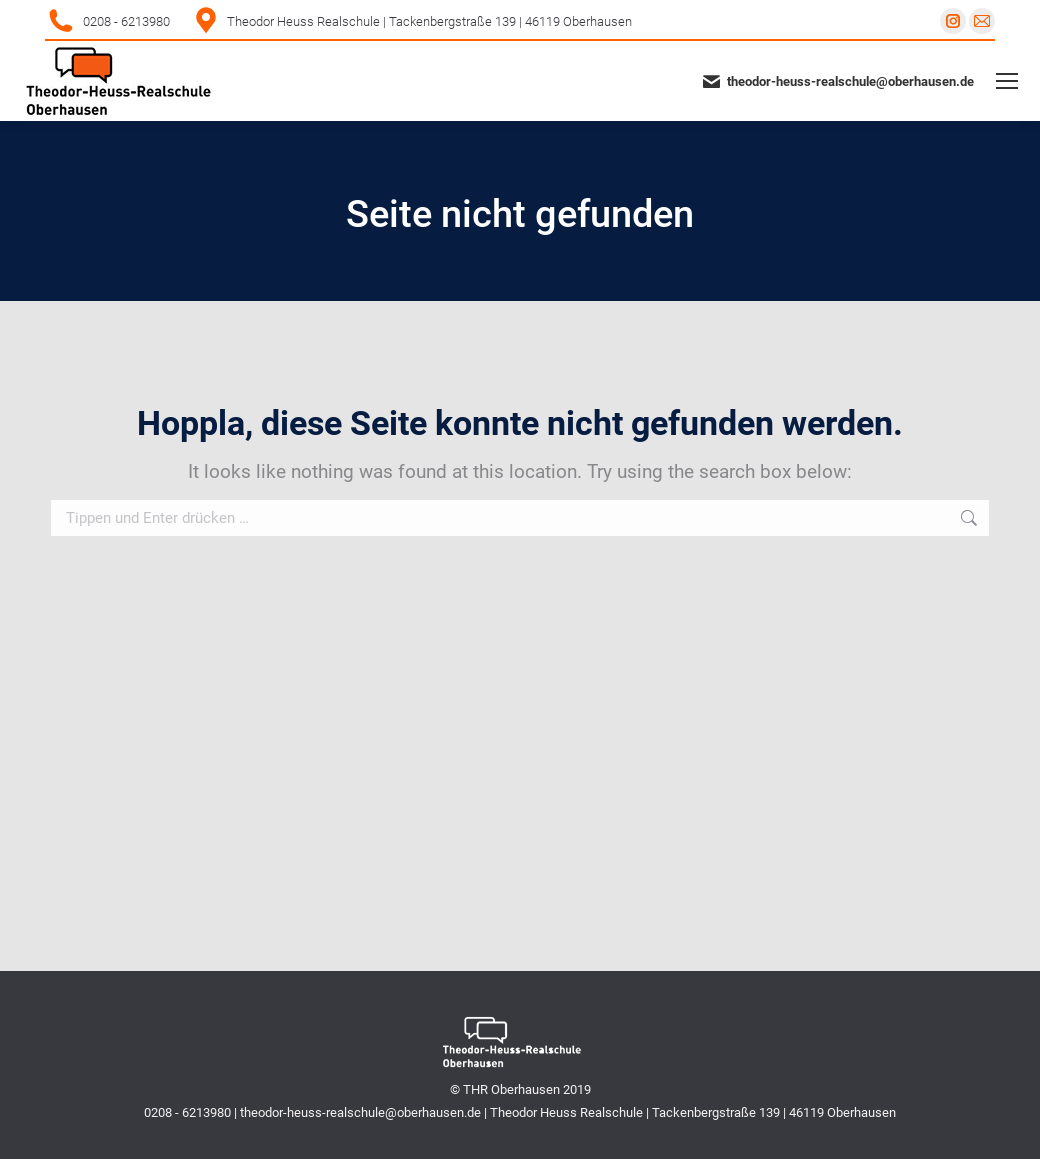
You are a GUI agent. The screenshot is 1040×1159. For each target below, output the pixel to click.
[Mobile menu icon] (1007, 81)
